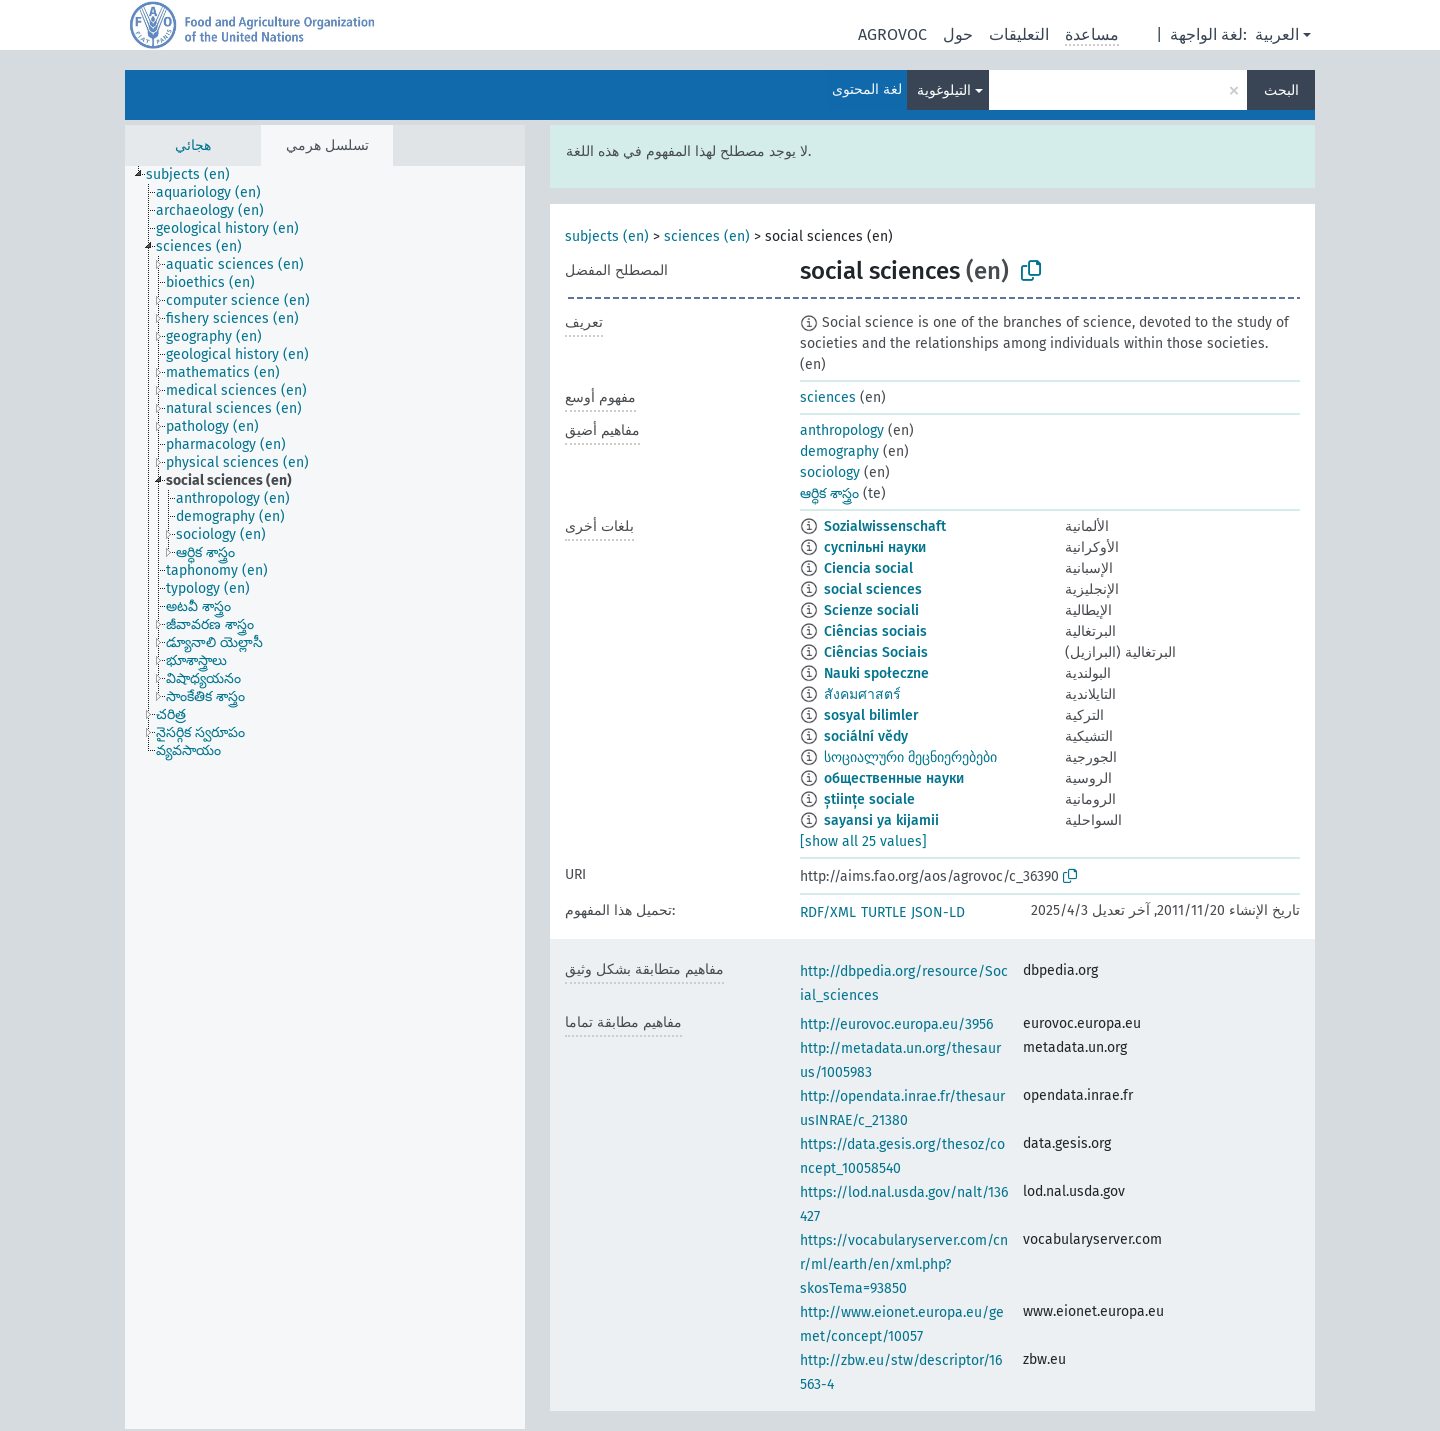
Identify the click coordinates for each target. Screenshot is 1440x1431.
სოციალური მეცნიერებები (910, 757)
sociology (830, 472)
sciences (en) (707, 236)
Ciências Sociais (876, 652)
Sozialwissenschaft (885, 526)
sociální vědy (866, 736)
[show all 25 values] (863, 841)
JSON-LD (938, 912)
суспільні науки (875, 547)
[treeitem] (196, 175)
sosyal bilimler (871, 715)
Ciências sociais (875, 631)
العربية (1277, 34)
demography (839, 451)
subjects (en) (607, 236)
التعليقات (1019, 34)
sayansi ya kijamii (881, 820)
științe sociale (869, 799)
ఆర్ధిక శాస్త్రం (829, 493)
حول (958, 34)
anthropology (842, 430)
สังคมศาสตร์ (862, 694)
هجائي (193, 145)
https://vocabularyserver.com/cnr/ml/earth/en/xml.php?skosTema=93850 (904, 1264)
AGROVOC (892, 34)
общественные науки (894, 778)
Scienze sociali (871, 610)
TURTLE (883, 912)
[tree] (325, 797)
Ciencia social (868, 568)
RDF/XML (828, 912)
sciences (828, 397)
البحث (1281, 90)
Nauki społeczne (876, 673)
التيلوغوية (944, 90)
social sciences (873, 589)
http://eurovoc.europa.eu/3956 (896, 1024)
